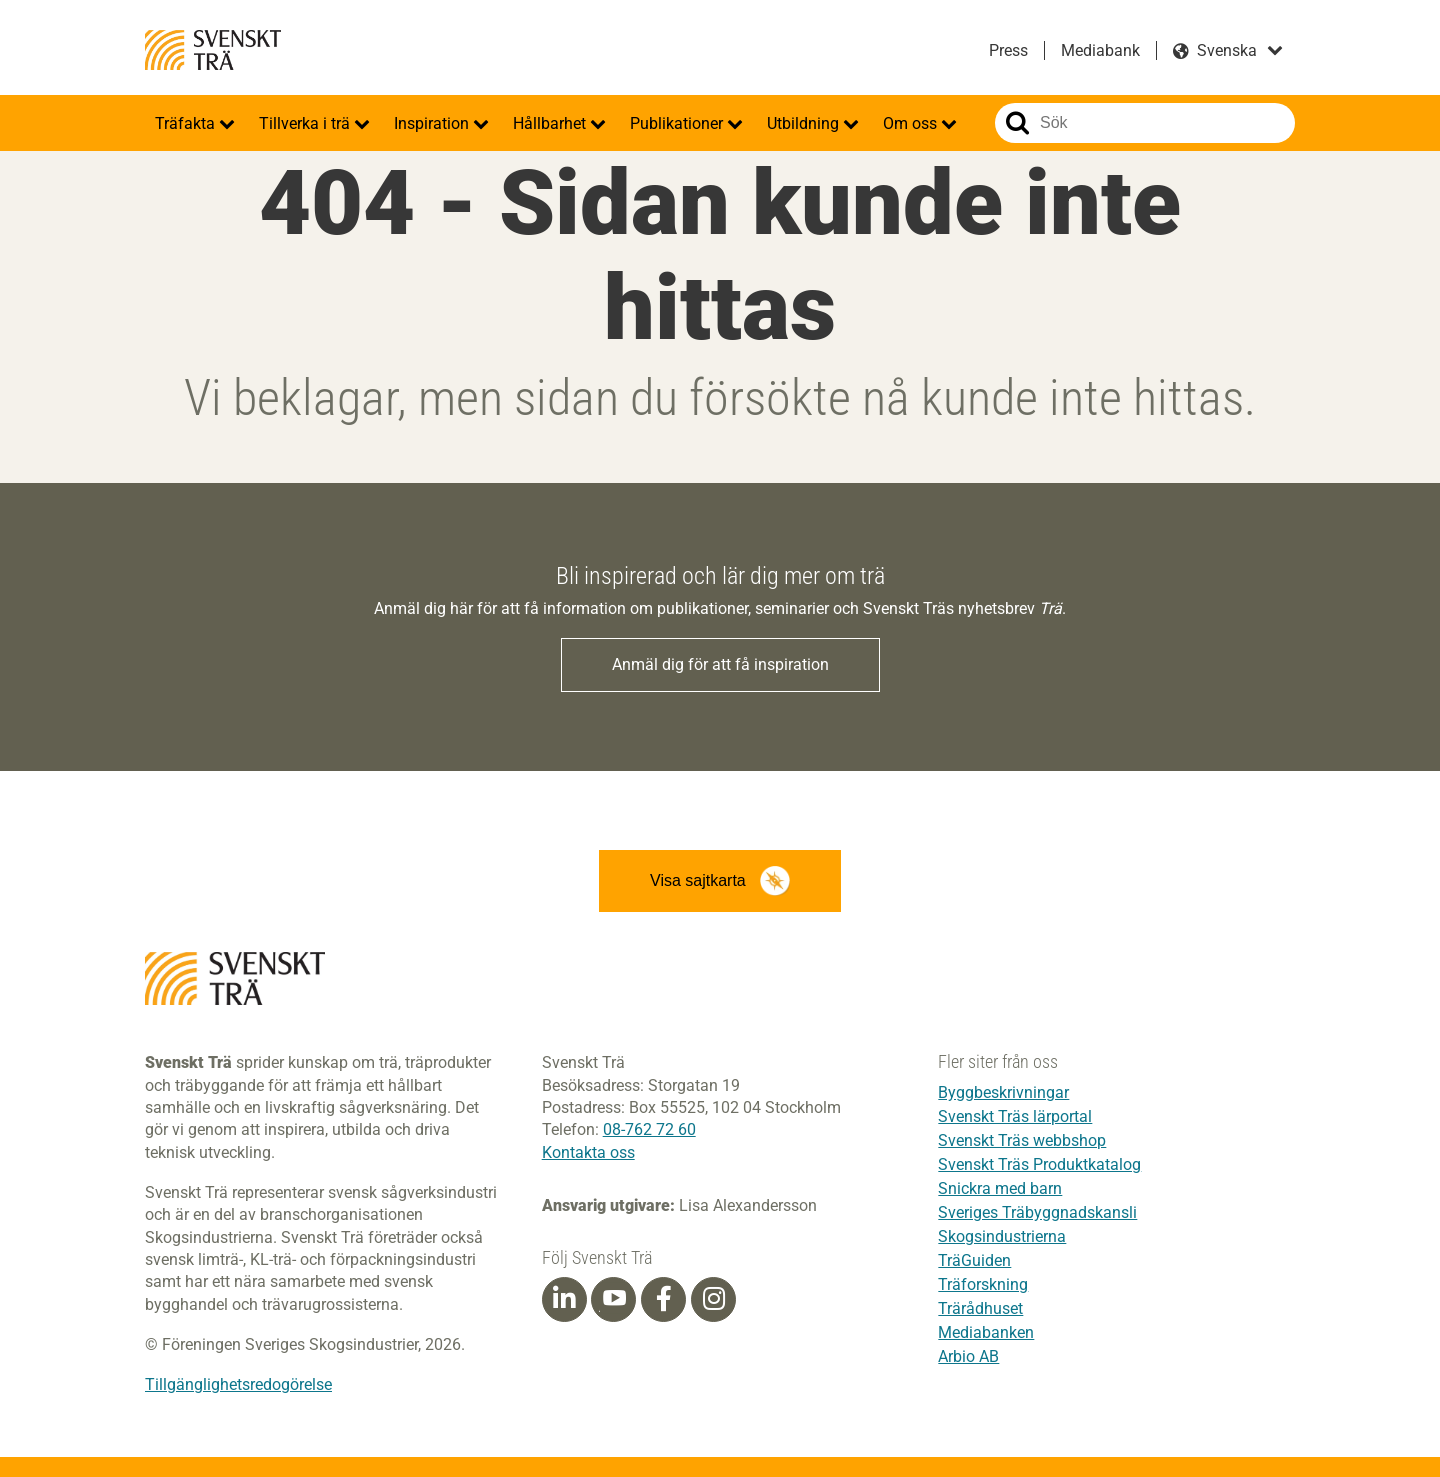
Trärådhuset (980, 1308)
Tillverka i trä (306, 123)
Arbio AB (968, 1356)
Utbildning (805, 123)
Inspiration (433, 123)
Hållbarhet (551, 123)
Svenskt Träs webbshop (1022, 1140)
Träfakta (187, 123)
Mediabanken (986, 1332)
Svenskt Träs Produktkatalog (1039, 1164)
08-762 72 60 (649, 1129)
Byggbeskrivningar (1003, 1092)
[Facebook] (664, 1299)
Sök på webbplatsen (1017, 123)
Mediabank (1100, 50)
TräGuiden (974, 1260)
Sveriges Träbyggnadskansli (1037, 1212)
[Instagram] (714, 1299)
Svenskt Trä (213, 50)
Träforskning (983, 1284)
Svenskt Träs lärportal (1015, 1116)
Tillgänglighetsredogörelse (238, 1384)
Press (1008, 50)
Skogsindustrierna (1002, 1236)
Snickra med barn (1000, 1188)
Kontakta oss (588, 1152)
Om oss (912, 123)
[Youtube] (613, 1299)
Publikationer (678, 123)
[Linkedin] (564, 1299)
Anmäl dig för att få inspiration (720, 664)
